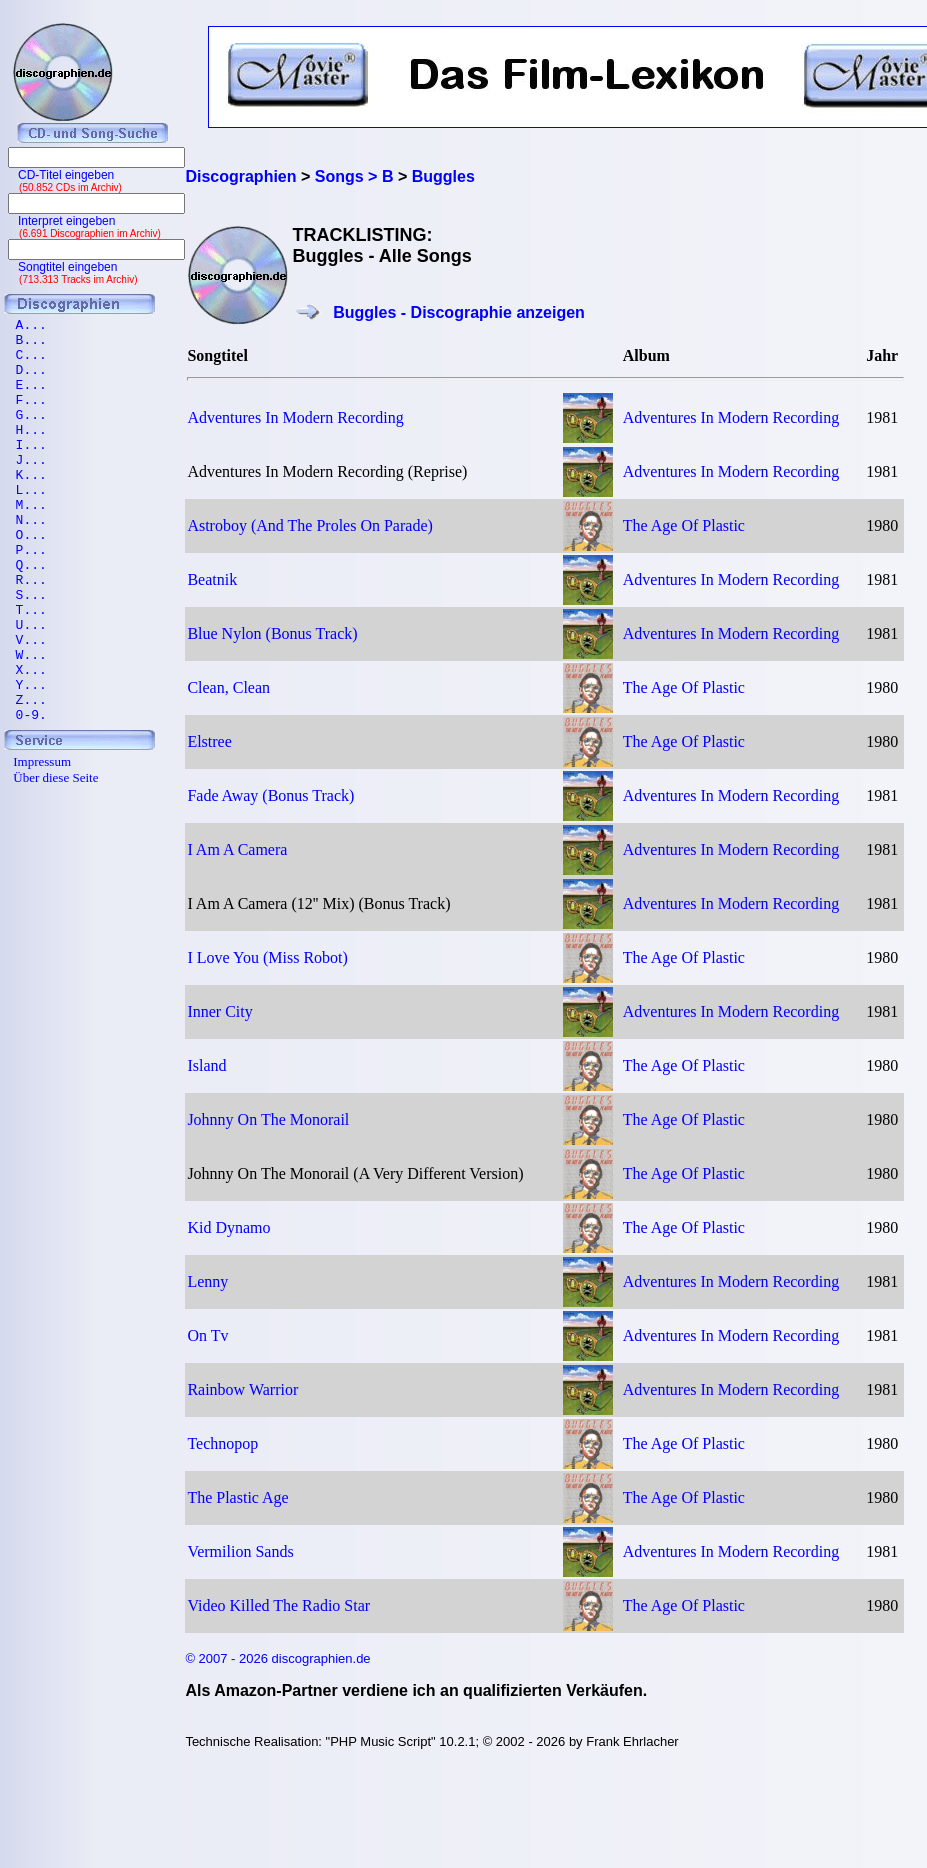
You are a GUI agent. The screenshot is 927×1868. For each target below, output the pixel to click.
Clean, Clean (228, 687)
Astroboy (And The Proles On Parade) (309, 525)
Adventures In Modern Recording (295, 417)
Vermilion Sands (240, 1551)
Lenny (207, 1281)
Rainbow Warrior (242, 1389)
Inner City (219, 1011)
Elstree (209, 741)
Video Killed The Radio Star (278, 1605)
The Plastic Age (237, 1497)
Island (206, 1065)
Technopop (222, 1443)
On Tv (207, 1335)
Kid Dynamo (228, 1227)
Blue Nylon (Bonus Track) (272, 633)
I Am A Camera (237, 849)
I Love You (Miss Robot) (267, 957)
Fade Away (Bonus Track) (270, 795)
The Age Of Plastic (684, 525)
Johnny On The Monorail (268, 1119)
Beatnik (212, 579)
